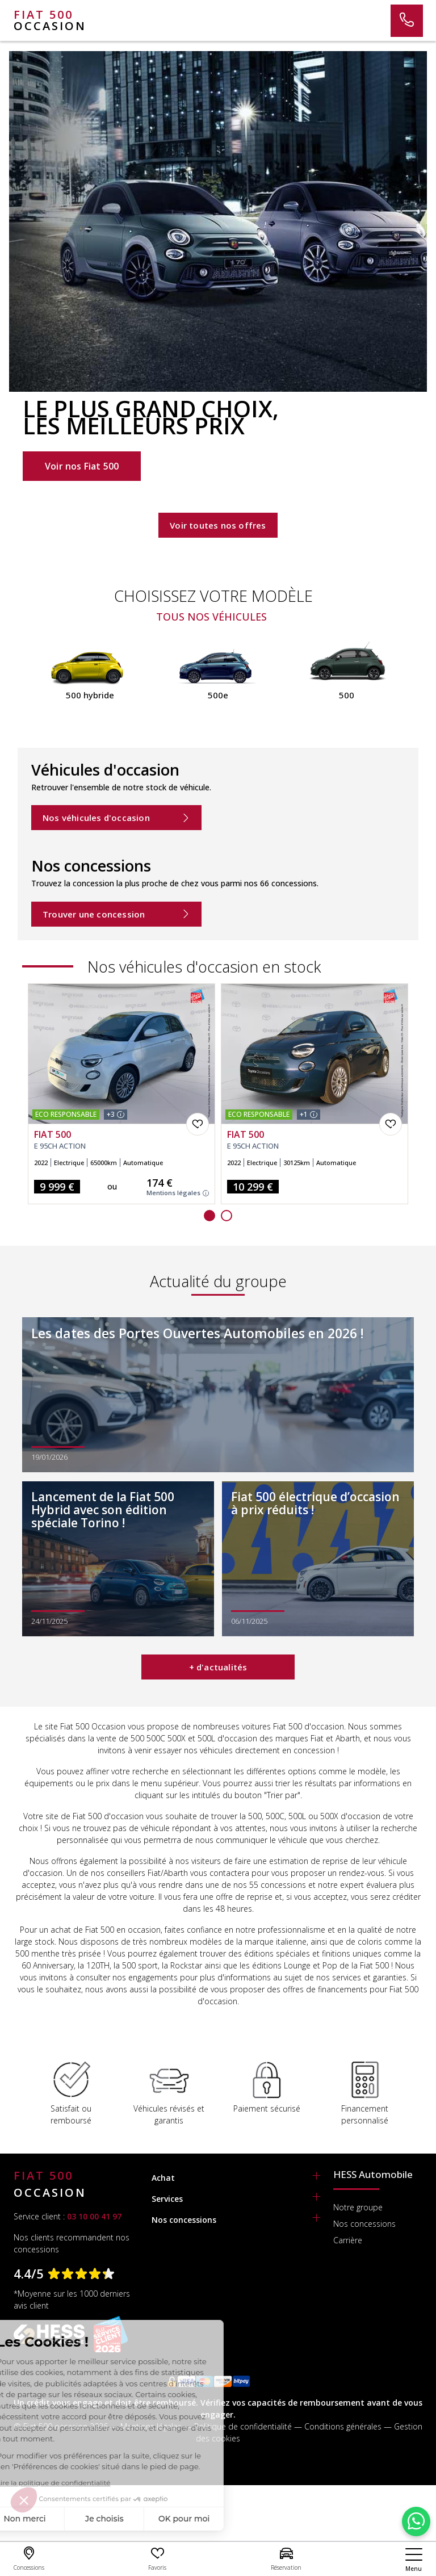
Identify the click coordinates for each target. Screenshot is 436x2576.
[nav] (413, 2559)
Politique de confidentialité (243, 2426)
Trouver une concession (116, 914)
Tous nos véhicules (211, 616)
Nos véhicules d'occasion (116, 817)
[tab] (236, 2177)
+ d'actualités (218, 1667)
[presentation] (25, 688)
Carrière (347, 2240)
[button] (209, 1215)
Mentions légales (177, 1193)
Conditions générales (343, 2426)
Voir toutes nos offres (218, 525)
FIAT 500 (52, 1135)
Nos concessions (364, 2223)
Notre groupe (358, 2207)
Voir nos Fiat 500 (82, 466)
